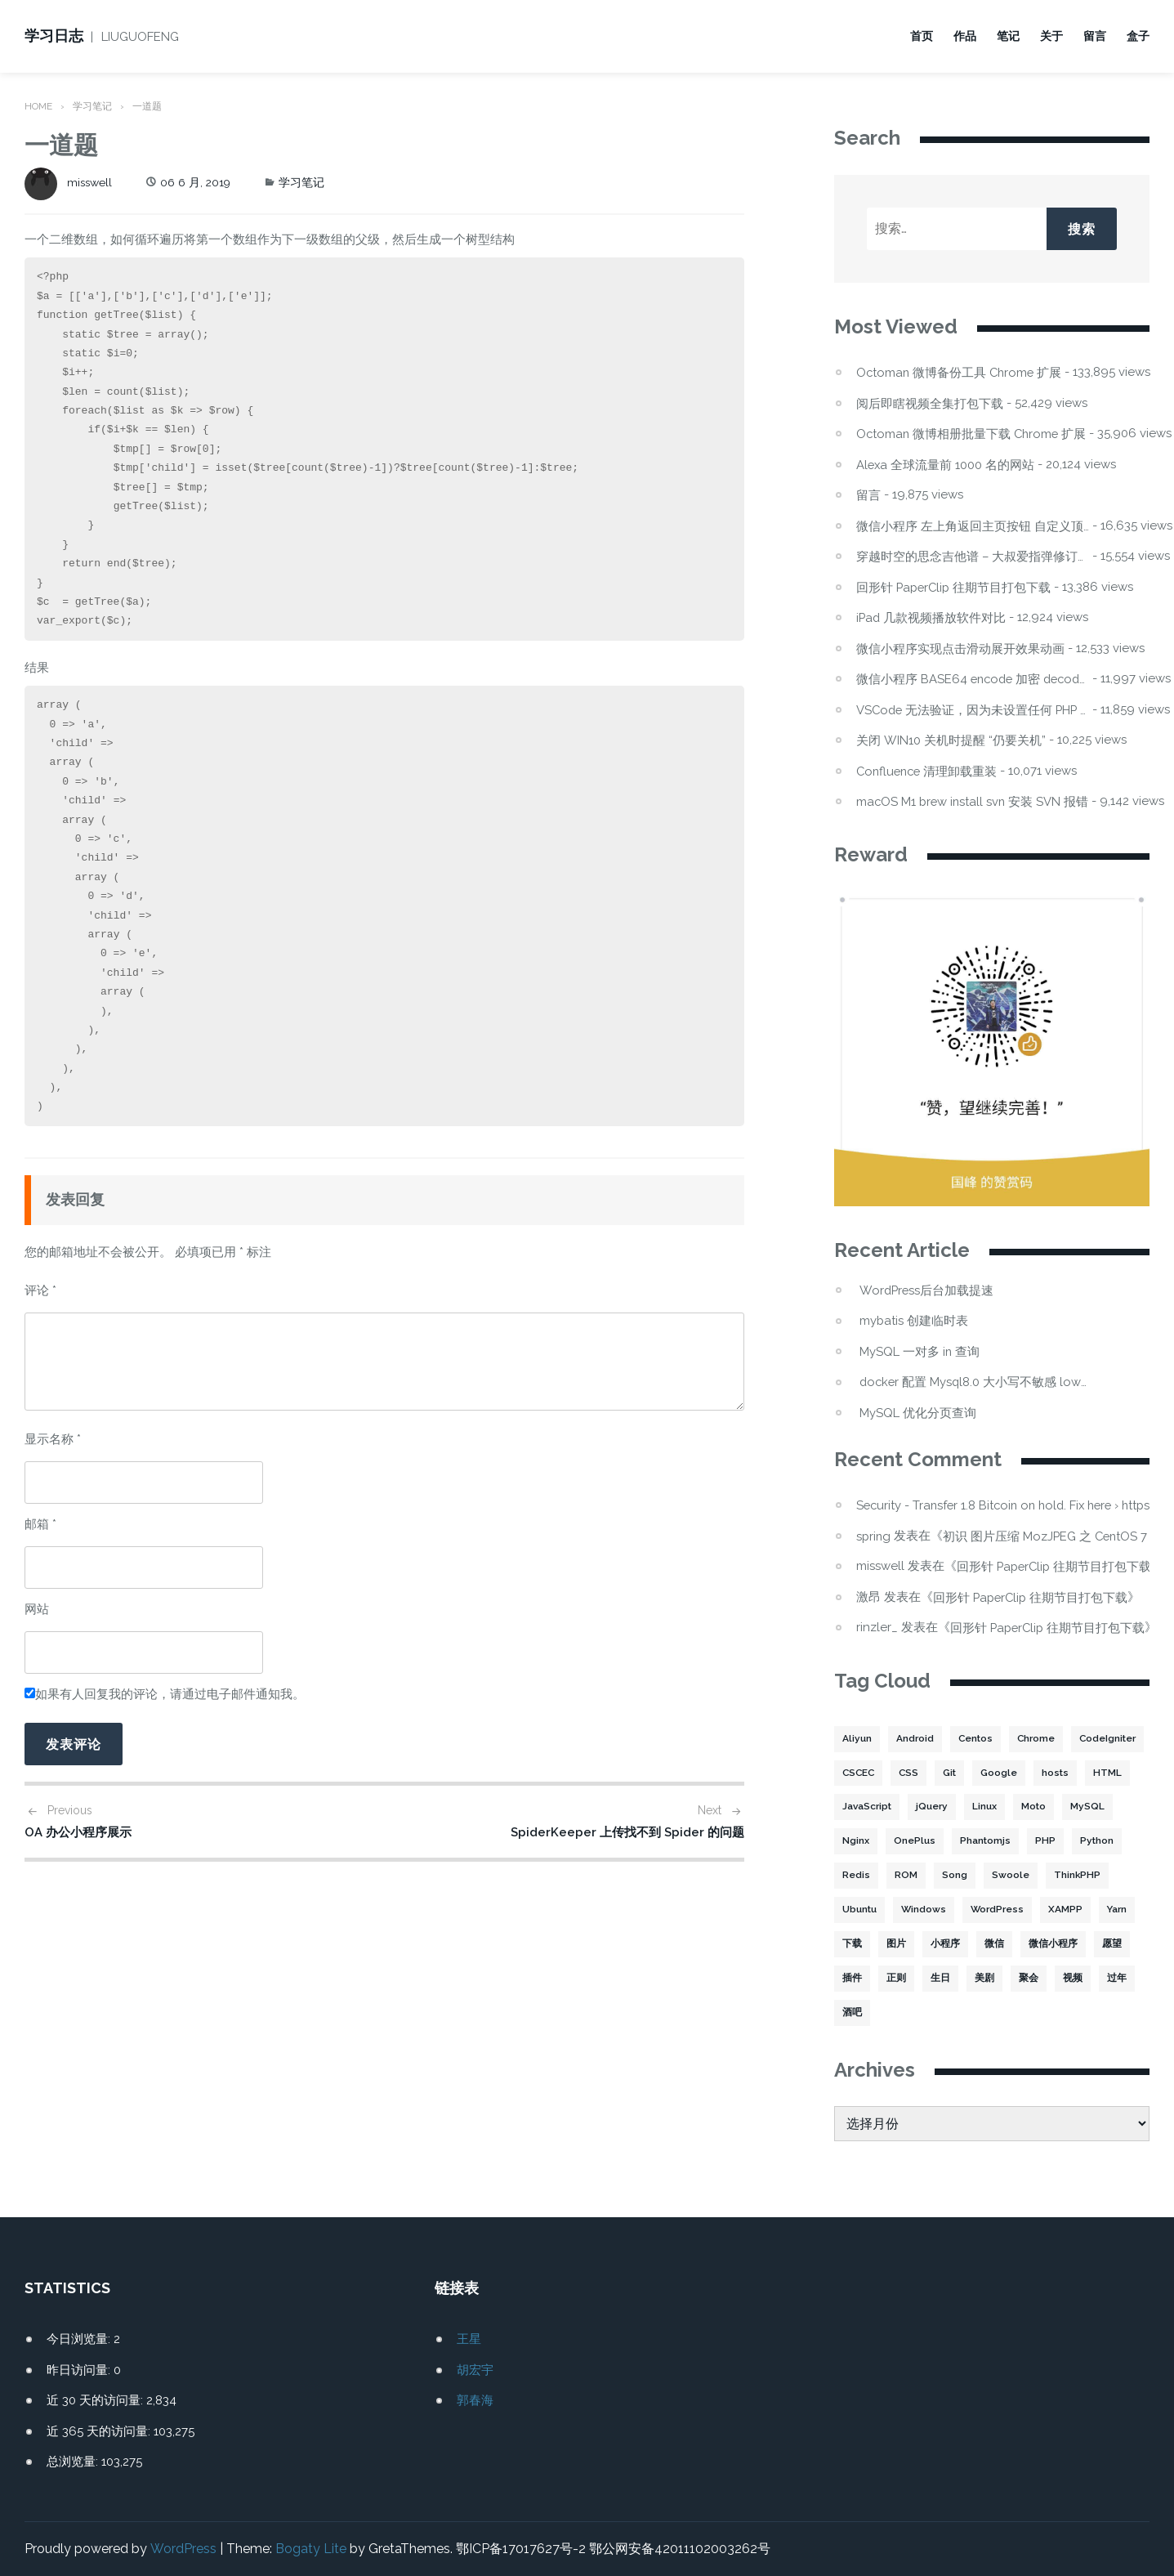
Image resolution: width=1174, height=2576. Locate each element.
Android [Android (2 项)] (915, 1738)
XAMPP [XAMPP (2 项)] (859, 1944)
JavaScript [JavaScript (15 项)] (972, 1807)
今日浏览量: (80, 2339)
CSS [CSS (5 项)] (994, 1772)
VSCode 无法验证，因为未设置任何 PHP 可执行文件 (972, 710)
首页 (921, 35)
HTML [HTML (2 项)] (908, 1807)
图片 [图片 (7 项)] (1000, 1944)
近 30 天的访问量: (96, 2400)
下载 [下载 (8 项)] (956, 1944)
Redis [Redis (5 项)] (960, 1875)
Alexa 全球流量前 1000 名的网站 (946, 464)
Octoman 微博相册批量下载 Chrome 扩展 (972, 433)
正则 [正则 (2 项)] (1014, 1978)
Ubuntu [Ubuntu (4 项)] (932, 1910)
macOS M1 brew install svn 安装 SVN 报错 (972, 801)
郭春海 (475, 2400)
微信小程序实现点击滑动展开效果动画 (960, 648)
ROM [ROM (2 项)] (1009, 1875)
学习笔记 (93, 106)
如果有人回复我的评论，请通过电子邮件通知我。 (165, 1694)
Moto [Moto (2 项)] (855, 1841)
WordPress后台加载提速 (927, 1290)
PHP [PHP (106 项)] (852, 1875)
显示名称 (53, 1439)
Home (39, 106)
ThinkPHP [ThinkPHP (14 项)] (866, 1910)
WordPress (183, 2548)
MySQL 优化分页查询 (917, 1413)
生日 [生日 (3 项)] (1058, 1978)
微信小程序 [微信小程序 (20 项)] (866, 1978)
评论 (40, 1290)
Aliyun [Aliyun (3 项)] (857, 1738)
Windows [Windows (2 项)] (997, 1910)
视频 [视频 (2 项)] (896, 2013)
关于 (1051, 35)
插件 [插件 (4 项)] (970, 1978)
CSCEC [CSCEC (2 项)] (943, 1772)
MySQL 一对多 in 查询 (919, 1351)
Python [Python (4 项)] (904, 1875)
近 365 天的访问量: (100, 2431)
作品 (964, 35)
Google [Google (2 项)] (1087, 1772)
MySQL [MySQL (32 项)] (910, 1841)
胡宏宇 (475, 2370)
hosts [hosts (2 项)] (855, 1807)
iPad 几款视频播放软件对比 (931, 617)
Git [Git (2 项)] (1036, 1772)
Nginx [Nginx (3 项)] (965, 1841)
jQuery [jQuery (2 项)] (1039, 1807)
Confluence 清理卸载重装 (929, 771)
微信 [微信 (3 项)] (1098, 1944)
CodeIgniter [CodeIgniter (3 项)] (871, 1772)
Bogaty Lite (310, 2548)
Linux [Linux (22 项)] (1091, 1807)
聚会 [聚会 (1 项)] (852, 2013)
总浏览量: (74, 2461)
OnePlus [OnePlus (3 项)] (1023, 1841)
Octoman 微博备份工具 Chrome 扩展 (960, 372)
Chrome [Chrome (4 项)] (1038, 1738)
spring (874, 1535)
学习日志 (54, 35)
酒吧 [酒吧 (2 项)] (984, 2013)
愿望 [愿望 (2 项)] (925, 1978)
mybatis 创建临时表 (914, 1320)
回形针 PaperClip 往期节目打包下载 (955, 587)
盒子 (1138, 35)
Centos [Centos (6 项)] (976, 1738)
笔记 (1008, 35)
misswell (69, 182)
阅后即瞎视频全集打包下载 (929, 403)
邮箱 (40, 1524)
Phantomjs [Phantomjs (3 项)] (1094, 1841)
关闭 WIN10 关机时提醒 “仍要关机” (951, 740)
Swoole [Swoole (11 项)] (1114, 1875)
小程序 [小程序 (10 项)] (1049, 1944)
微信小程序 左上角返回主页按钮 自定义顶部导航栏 (972, 526)
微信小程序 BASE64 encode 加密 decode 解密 (972, 679)
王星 (469, 2339)
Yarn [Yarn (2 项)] (911, 1944)
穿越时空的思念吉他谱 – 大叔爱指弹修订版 (972, 556)
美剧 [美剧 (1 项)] (1102, 1978)
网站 (37, 1609)
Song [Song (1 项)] (1058, 1875)
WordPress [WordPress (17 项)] (1070, 1910)
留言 (1094, 35)
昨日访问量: (80, 2370)
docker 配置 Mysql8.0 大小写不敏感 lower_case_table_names (975, 1381)
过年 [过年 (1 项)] (940, 2013)
